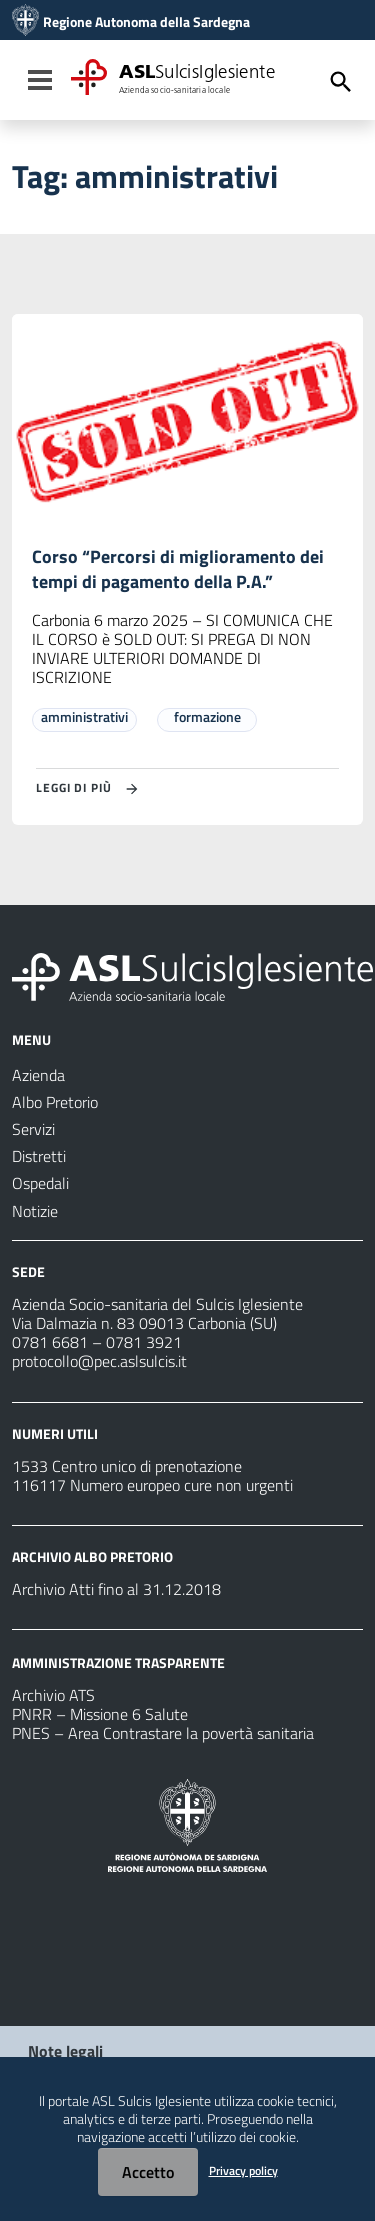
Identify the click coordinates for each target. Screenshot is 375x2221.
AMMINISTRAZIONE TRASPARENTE (118, 1662)
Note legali (65, 2051)
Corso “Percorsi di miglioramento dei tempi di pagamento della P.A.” (178, 569)
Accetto (148, 2172)
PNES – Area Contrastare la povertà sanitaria (163, 1733)
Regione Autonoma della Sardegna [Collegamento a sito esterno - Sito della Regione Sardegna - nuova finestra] (146, 22)
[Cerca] (341, 82)
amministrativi (84, 716)
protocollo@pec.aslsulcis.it (99, 1361)
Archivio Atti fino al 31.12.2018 (116, 1589)
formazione (207, 716)
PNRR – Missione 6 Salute (100, 1714)
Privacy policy (243, 2170)
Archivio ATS (53, 1695)
